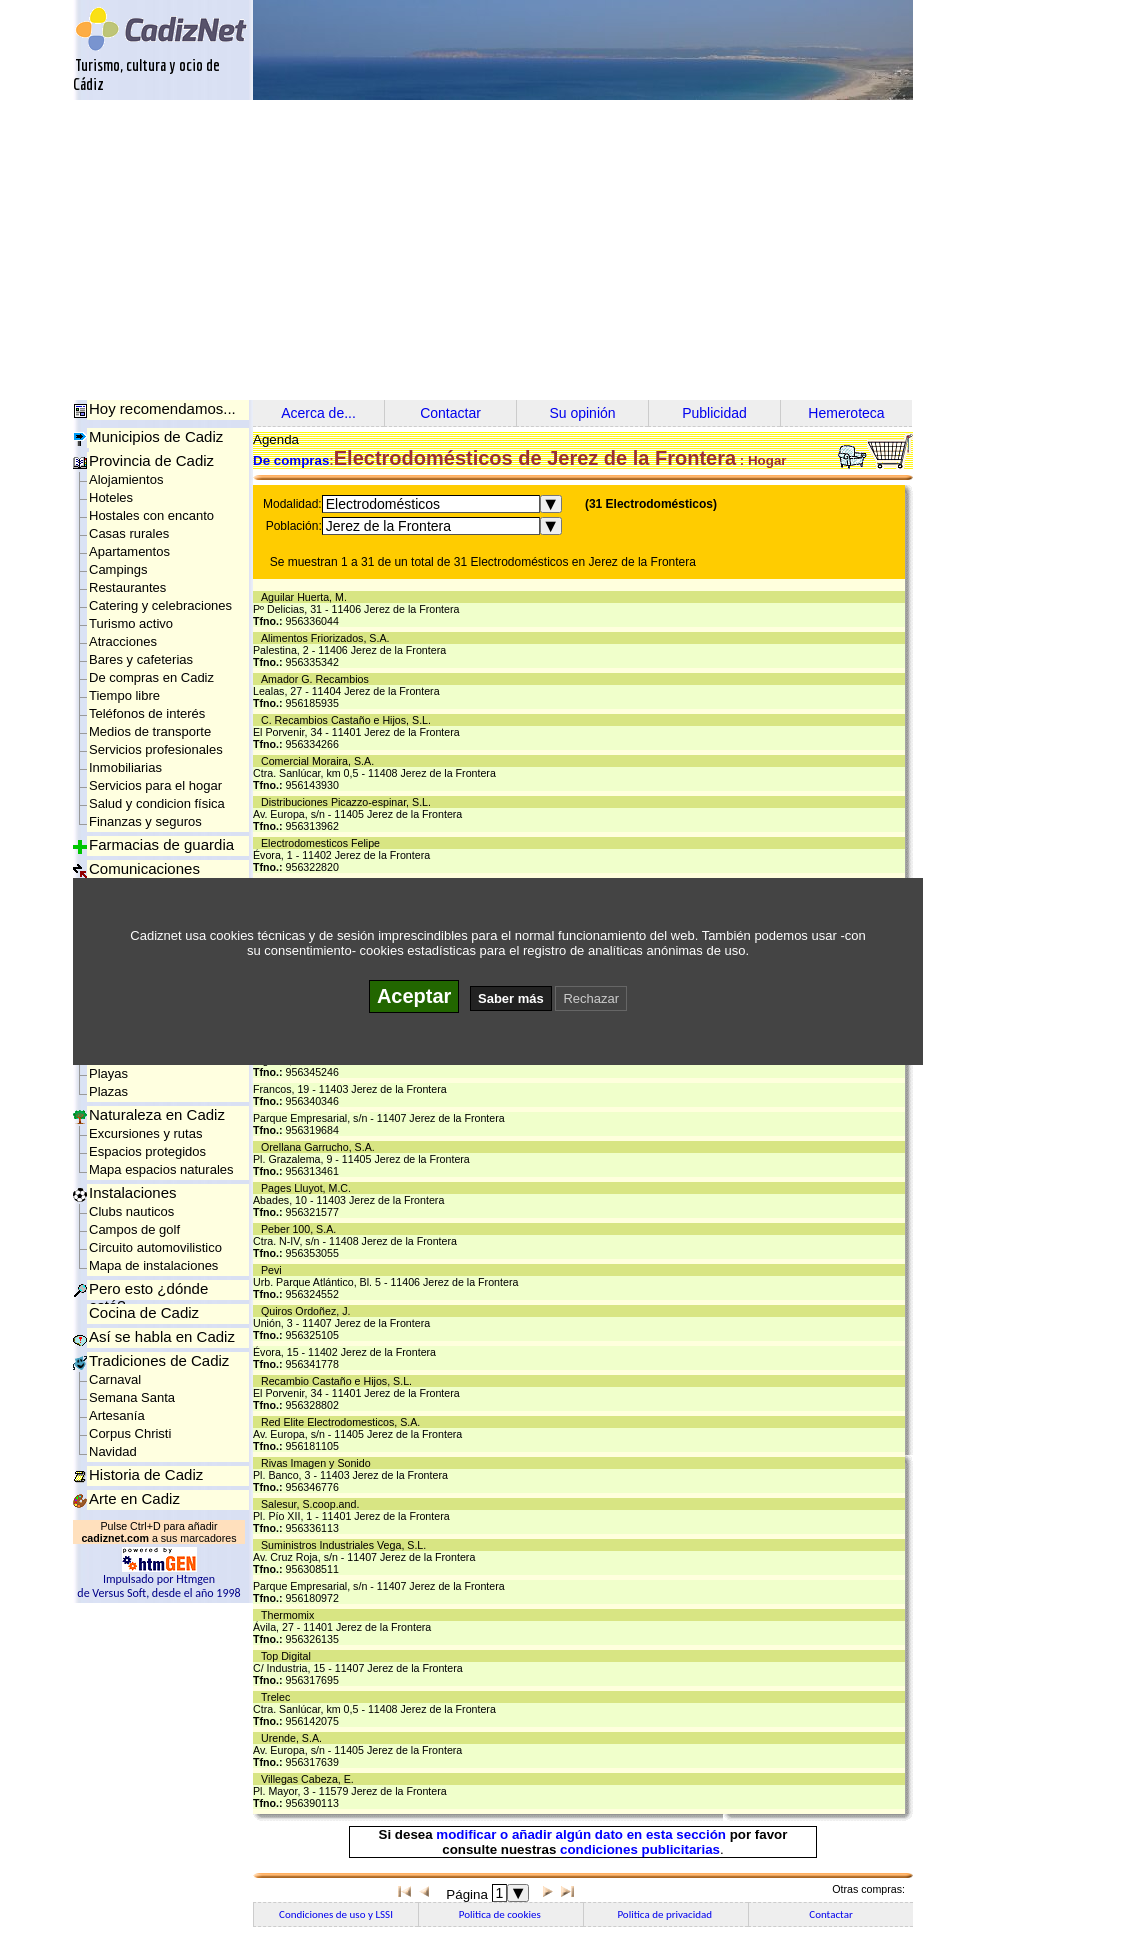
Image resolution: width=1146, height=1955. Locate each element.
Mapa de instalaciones (153, 1265)
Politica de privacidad (665, 1914)
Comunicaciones (144, 868)
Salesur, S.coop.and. (313, 1504)
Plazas (108, 1091)
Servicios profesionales (156, 749)
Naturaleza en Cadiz (157, 1114)
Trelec (278, 1697)
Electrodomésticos (383, 504)
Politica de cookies (501, 1914)
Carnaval (115, 1379)
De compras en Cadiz (151, 677)
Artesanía (117, 1415)
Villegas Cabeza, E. (310, 1779)
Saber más (511, 998)
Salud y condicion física (157, 803)
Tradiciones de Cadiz (159, 1360)
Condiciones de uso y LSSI (336, 1914)
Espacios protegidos (147, 1151)
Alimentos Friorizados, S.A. (328, 638)
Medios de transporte (150, 731)
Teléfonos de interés (147, 713)
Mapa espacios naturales (161, 1169)
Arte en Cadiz (134, 1498)
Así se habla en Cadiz (162, 1336)
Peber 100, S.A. (301, 1229)
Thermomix (290, 1615)
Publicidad (714, 413)
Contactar (450, 413)
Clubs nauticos (131, 1211)
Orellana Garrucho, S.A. (321, 1147)
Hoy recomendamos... (162, 408)
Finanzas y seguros (145, 821)
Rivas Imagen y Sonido (319, 1463)
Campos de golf (134, 1229)
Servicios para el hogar (155, 785)
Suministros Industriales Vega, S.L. (346, 1545)
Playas (108, 1073)
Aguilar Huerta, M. (307, 597)
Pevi (274, 1270)
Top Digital (289, 1656)
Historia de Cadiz (146, 1474)
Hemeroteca (846, 413)
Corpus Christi (130, 1433)
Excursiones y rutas (145, 1133)
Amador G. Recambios (318, 679)
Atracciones (123, 641)
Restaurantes (127, 587)
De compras (291, 460)
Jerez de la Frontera (388, 526)
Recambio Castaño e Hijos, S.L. (339, 1381)
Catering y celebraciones (160, 605)
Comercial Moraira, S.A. (320, 761)
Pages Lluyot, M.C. (309, 1188)
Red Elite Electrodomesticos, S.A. (343, 1422)
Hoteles (111, 497)
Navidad (113, 1451)
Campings (118, 569)
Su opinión (582, 413)
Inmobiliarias (125, 767)
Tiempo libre (124, 695)
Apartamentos (129, 551)
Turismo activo (131, 623)
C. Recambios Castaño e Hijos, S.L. (349, 720)
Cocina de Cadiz (144, 1312)
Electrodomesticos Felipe (323, 843)
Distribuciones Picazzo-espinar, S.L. (349, 802)
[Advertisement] (573, 250)
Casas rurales (129, 533)
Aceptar (414, 996)
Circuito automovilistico (155, 1247)
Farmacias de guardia (161, 844)
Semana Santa (132, 1397)
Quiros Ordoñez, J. (308, 1311)
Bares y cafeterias (141, 659)
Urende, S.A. (294, 1738)
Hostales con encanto (151, 515)
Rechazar (591, 998)
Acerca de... (318, 413)
